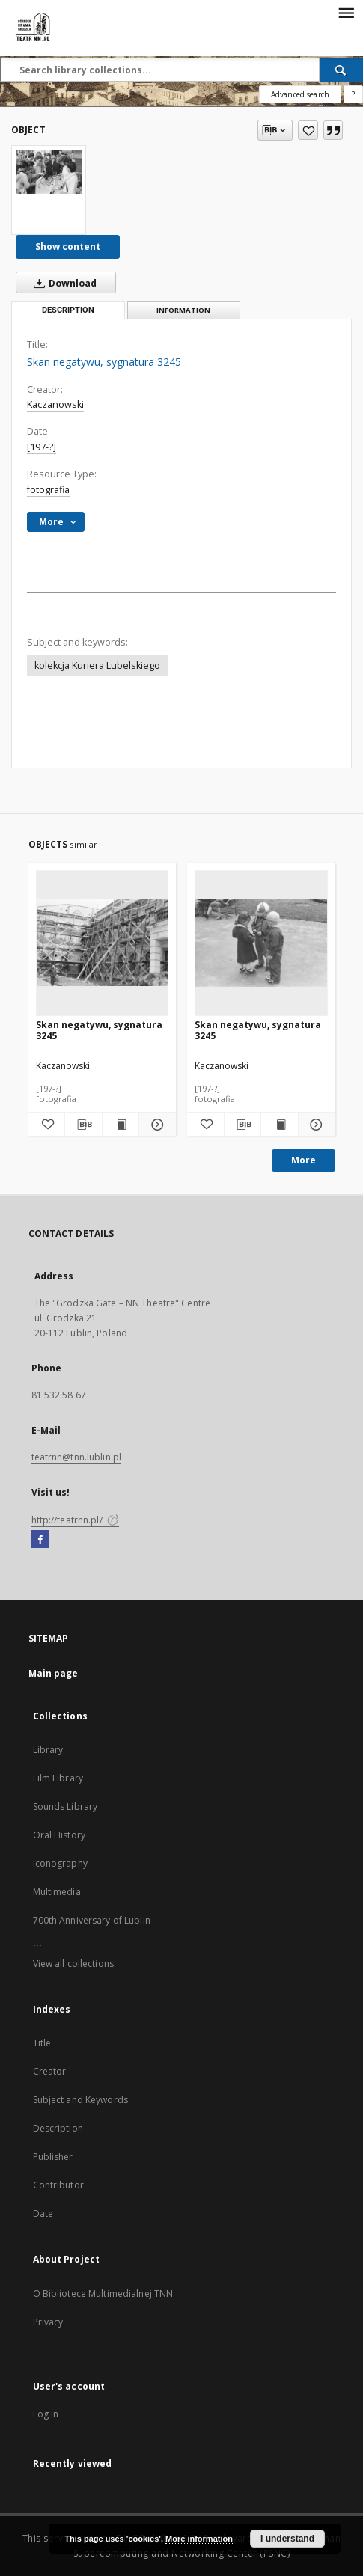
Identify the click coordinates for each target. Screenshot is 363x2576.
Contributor (58, 2185)
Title (42, 2043)
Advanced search (300, 94)
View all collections (73, 1963)
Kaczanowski (55, 404)
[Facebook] (40, 1539)
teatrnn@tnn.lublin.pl (76, 1457)
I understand (287, 2538)
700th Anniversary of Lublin (91, 1920)
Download (62, 283)
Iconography (60, 1863)
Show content (67, 246)
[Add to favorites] (308, 130)
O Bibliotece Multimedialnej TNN (103, 2293)
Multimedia (57, 1891)
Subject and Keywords (80, 2099)
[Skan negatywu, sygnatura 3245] (49, 171)
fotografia (48, 489)
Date (43, 2213)
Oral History (59, 1835)
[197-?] (41, 447)
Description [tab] (68, 310)
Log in (46, 2414)
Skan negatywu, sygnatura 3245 (99, 1029)
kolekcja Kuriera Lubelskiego (97, 665)
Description (58, 2128)
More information (199, 2538)
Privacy (48, 2322)
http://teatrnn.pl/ (75, 1520)
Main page (53, 1673)
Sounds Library (65, 1806)
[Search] (341, 70)
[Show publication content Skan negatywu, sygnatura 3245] (121, 1124)
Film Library (58, 1778)
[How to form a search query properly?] (353, 94)
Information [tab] (183, 310)
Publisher (53, 2156)
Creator (50, 2071)
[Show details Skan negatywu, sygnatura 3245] (155, 1124)
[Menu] (345, 12)
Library (48, 1749)
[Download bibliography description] (83, 1124)
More (303, 1160)
